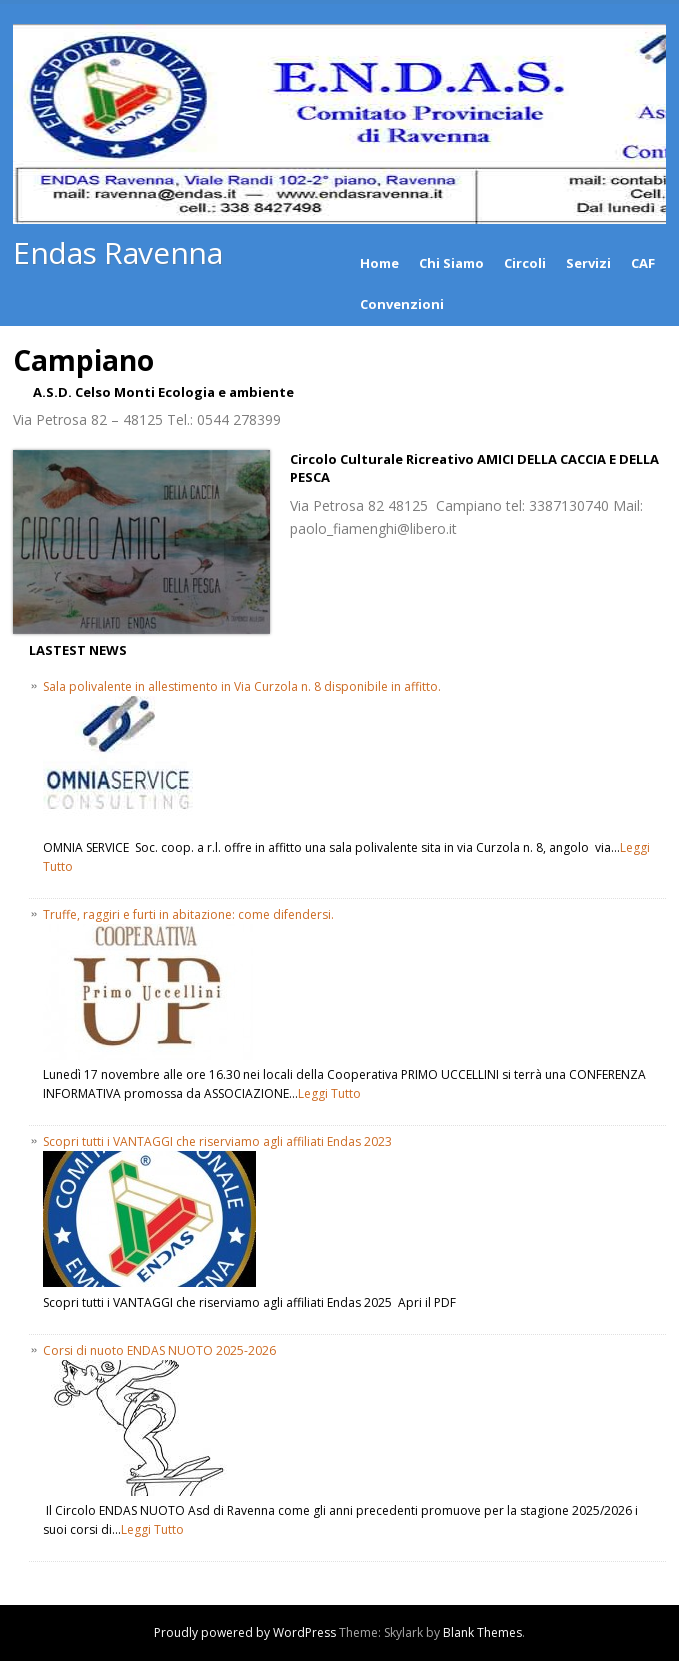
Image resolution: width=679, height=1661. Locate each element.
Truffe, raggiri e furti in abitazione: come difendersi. (188, 914)
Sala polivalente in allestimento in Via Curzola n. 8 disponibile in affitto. (242, 686)
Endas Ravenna (117, 252)
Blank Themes (482, 1632)
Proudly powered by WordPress (245, 1632)
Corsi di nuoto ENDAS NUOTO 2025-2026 (159, 1350)
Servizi (588, 263)
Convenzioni (402, 304)
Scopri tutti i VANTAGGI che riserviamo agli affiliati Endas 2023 (217, 1141)
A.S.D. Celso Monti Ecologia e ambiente (163, 392)
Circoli (525, 263)
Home (379, 263)
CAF (643, 263)
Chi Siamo (451, 263)
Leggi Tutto (329, 1093)
